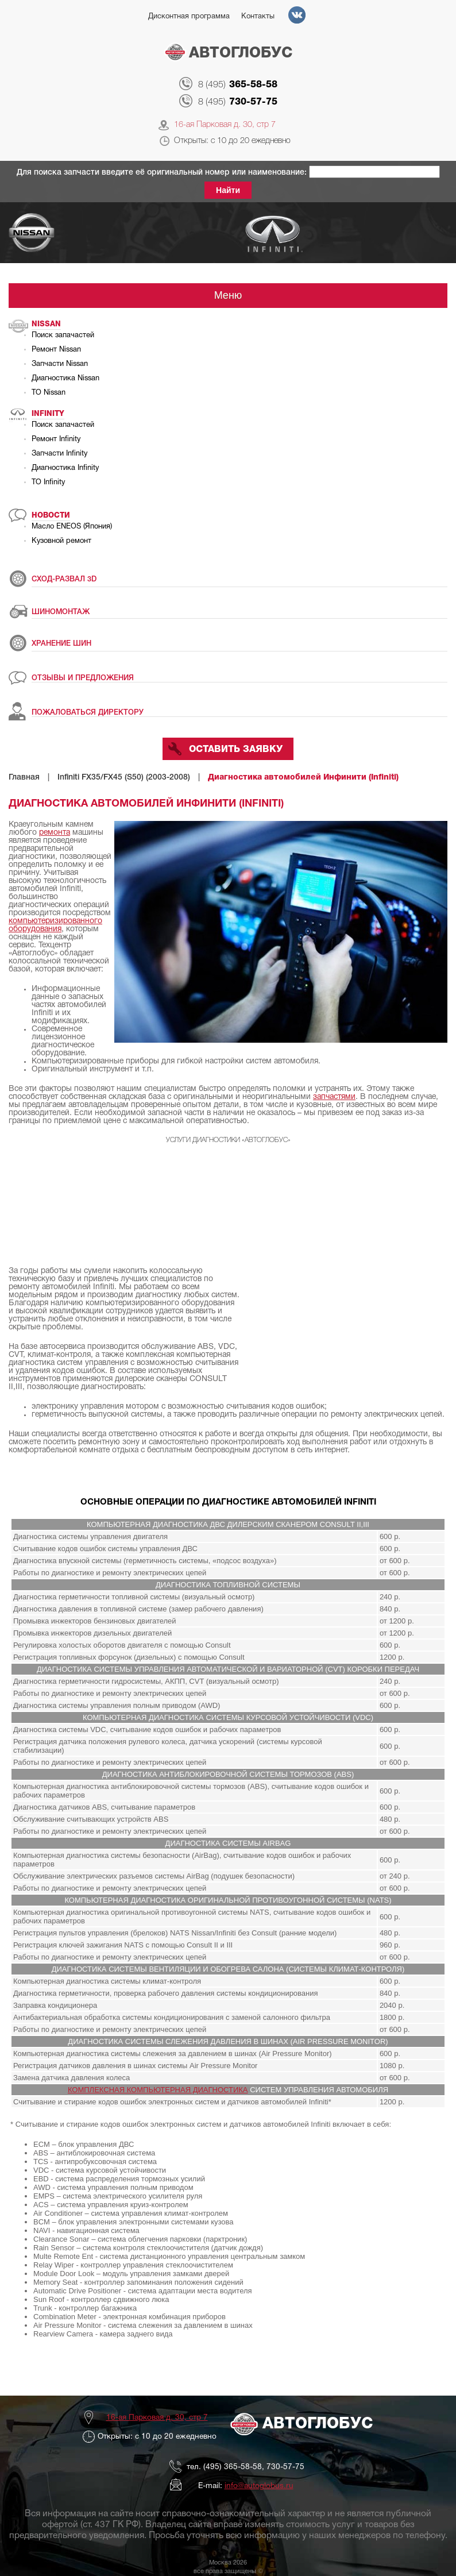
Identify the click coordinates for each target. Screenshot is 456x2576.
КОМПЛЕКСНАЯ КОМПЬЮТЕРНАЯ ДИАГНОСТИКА (158, 2089)
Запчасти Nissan (60, 364)
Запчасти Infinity (59, 453)
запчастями (334, 1097)
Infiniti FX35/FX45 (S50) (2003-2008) (123, 777)
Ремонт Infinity (56, 439)
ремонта (54, 832)
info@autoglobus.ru (259, 2486)
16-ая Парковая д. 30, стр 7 (225, 125)
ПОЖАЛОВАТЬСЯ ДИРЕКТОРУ (88, 712)
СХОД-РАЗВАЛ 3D (64, 579)
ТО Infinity (48, 482)
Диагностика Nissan (65, 378)
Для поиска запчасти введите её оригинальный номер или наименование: (163, 172)
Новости (51, 515)
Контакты (258, 16)
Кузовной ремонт (61, 541)
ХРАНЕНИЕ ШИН (61, 644)
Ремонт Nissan (56, 349)
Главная (24, 777)
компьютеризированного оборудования (55, 925)
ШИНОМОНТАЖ (61, 612)
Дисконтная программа (189, 16)
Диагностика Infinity (65, 468)
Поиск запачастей (63, 335)
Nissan (46, 324)
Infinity (48, 414)
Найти (228, 190)
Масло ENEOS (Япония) (72, 526)
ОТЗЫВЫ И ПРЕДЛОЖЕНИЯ (83, 678)
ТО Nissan (48, 393)
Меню (228, 295)
